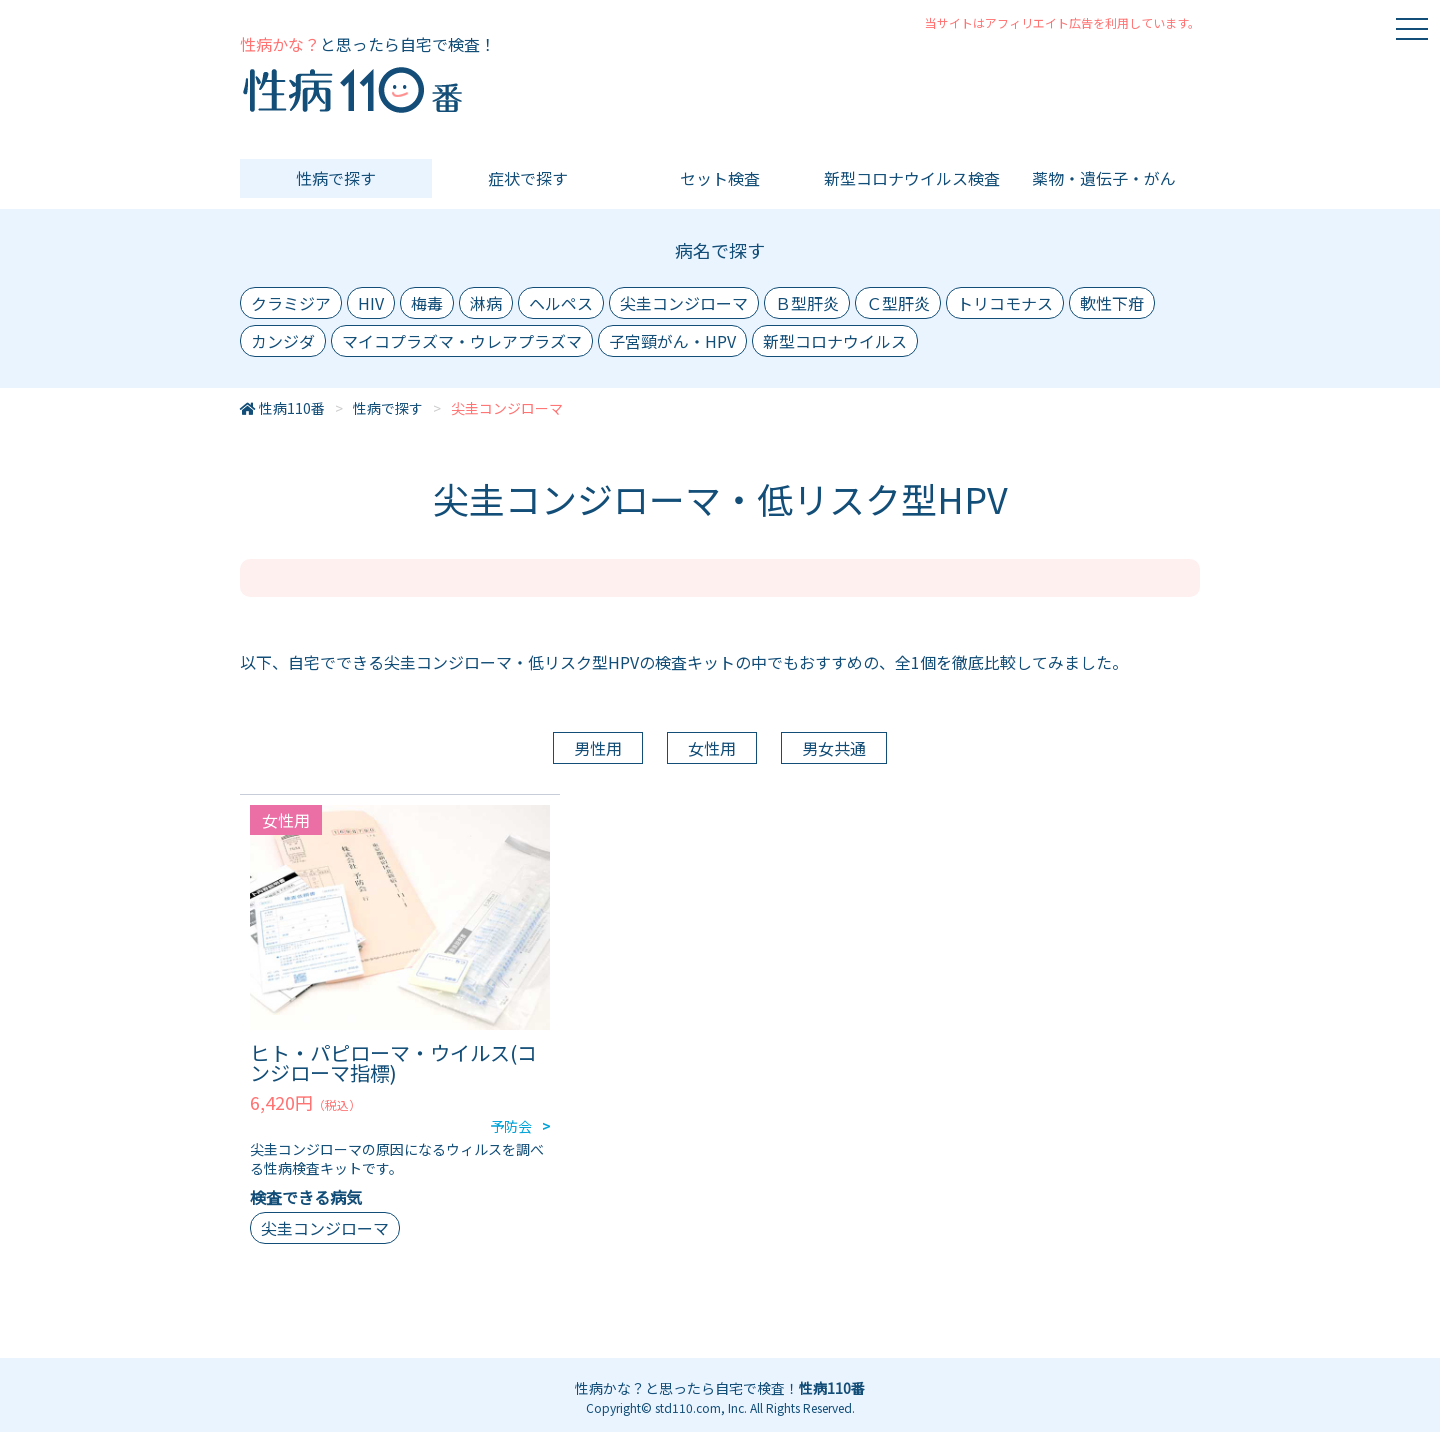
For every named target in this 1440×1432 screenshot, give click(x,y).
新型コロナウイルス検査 (912, 178)
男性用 (598, 748)
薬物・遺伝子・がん (1104, 178)
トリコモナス (1005, 303)
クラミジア (291, 303)
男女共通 (834, 748)
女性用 (712, 748)
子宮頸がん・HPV (672, 341)
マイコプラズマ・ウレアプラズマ (462, 341)
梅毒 (427, 303)
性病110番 (292, 408)
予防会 (511, 1126)
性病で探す (336, 178)
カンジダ (283, 341)
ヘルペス (561, 303)
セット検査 (720, 178)
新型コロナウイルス (835, 341)
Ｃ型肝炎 (898, 303)
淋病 (486, 303)
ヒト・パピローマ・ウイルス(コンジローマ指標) (393, 1062)
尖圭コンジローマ (684, 303)
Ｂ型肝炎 (807, 303)
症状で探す (528, 178)
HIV (371, 303)
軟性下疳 (1112, 303)
